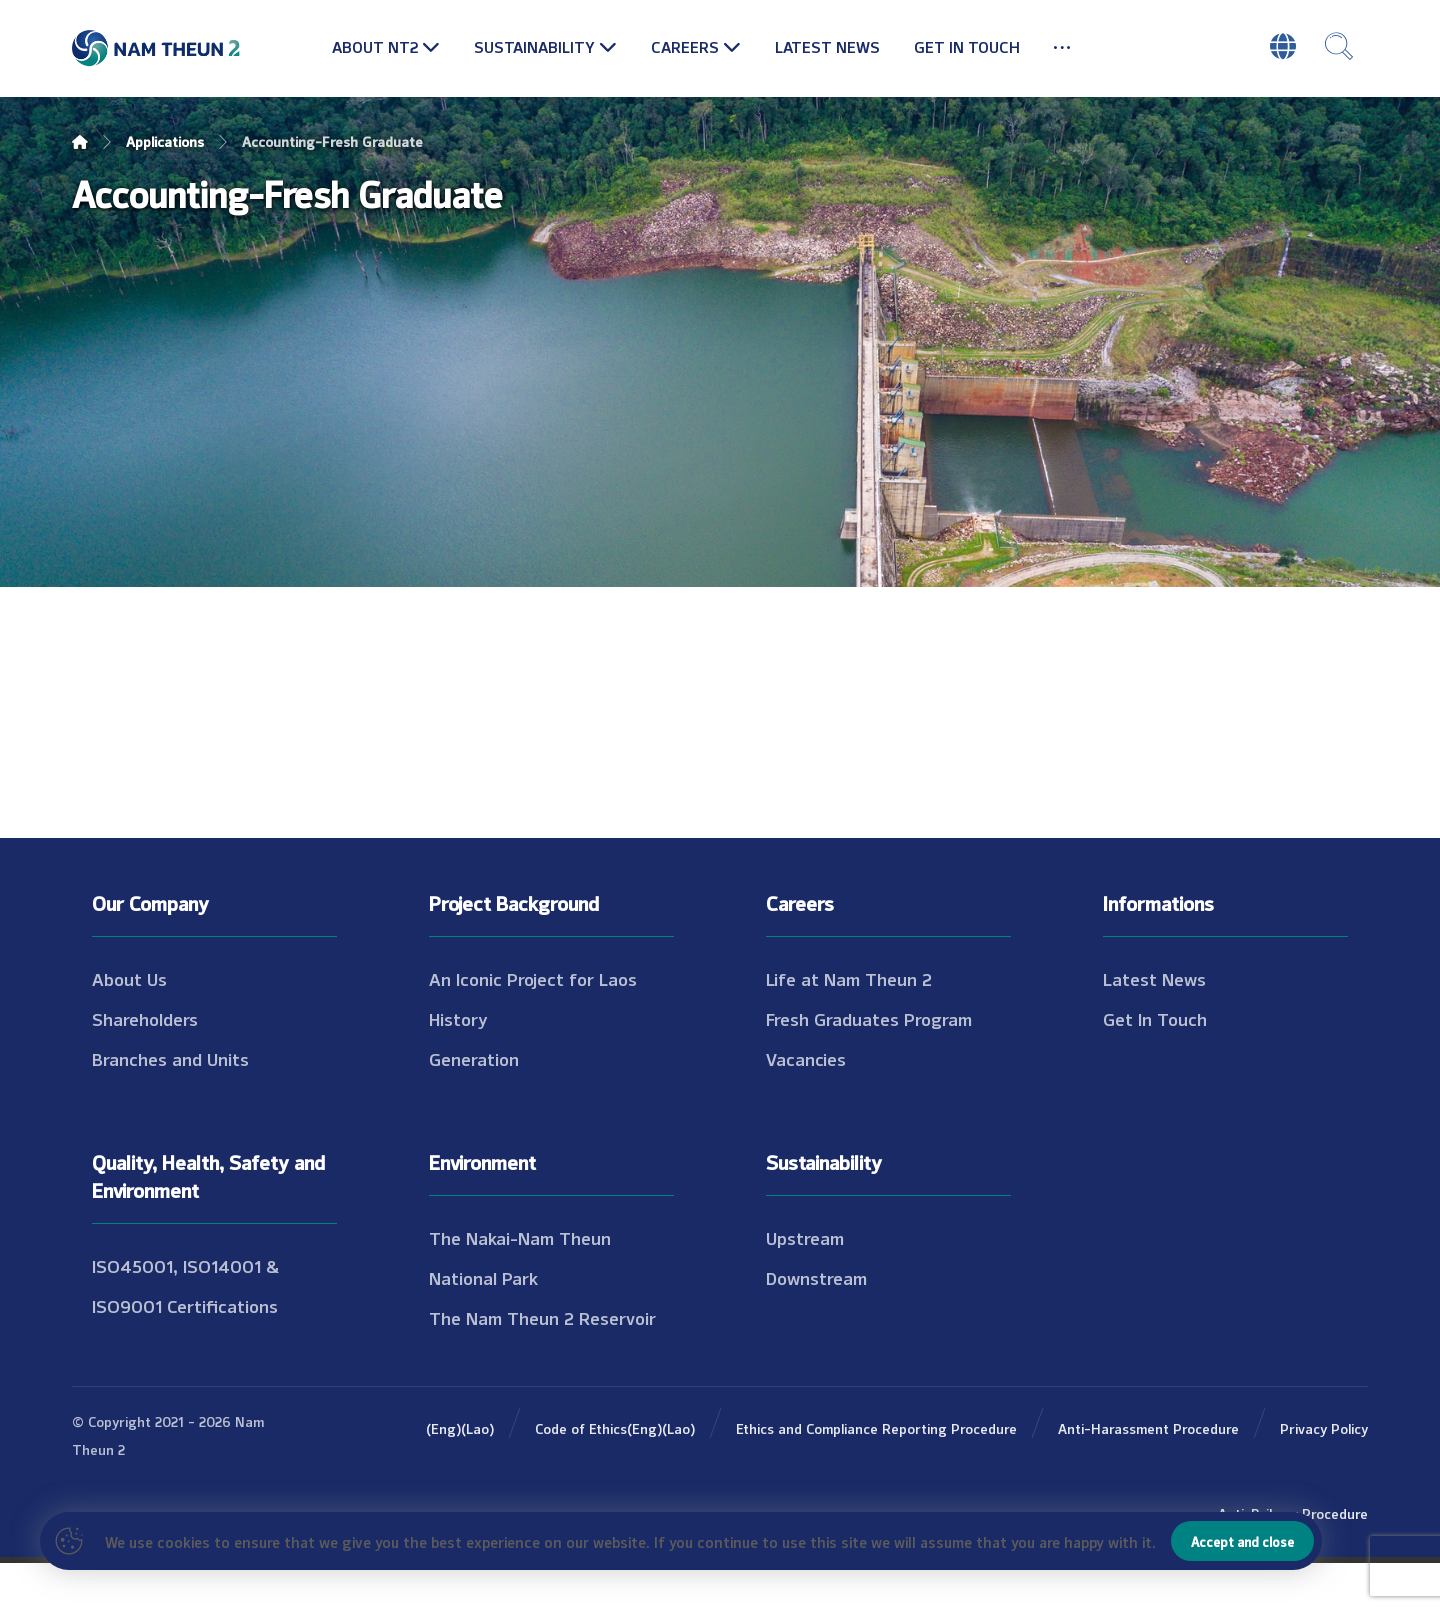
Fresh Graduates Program (869, 1065)
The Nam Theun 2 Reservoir (542, 1364)
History (458, 1065)
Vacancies (806, 1105)
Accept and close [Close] (1242, 1541)
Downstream (816, 1324)
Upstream (805, 1284)
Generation (474, 1105)
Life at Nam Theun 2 (849, 1025)
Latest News (1154, 1025)
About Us (129, 1025)
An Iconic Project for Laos (533, 1025)
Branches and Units (170, 1105)
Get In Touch (1155, 1065)
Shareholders (145, 1065)
